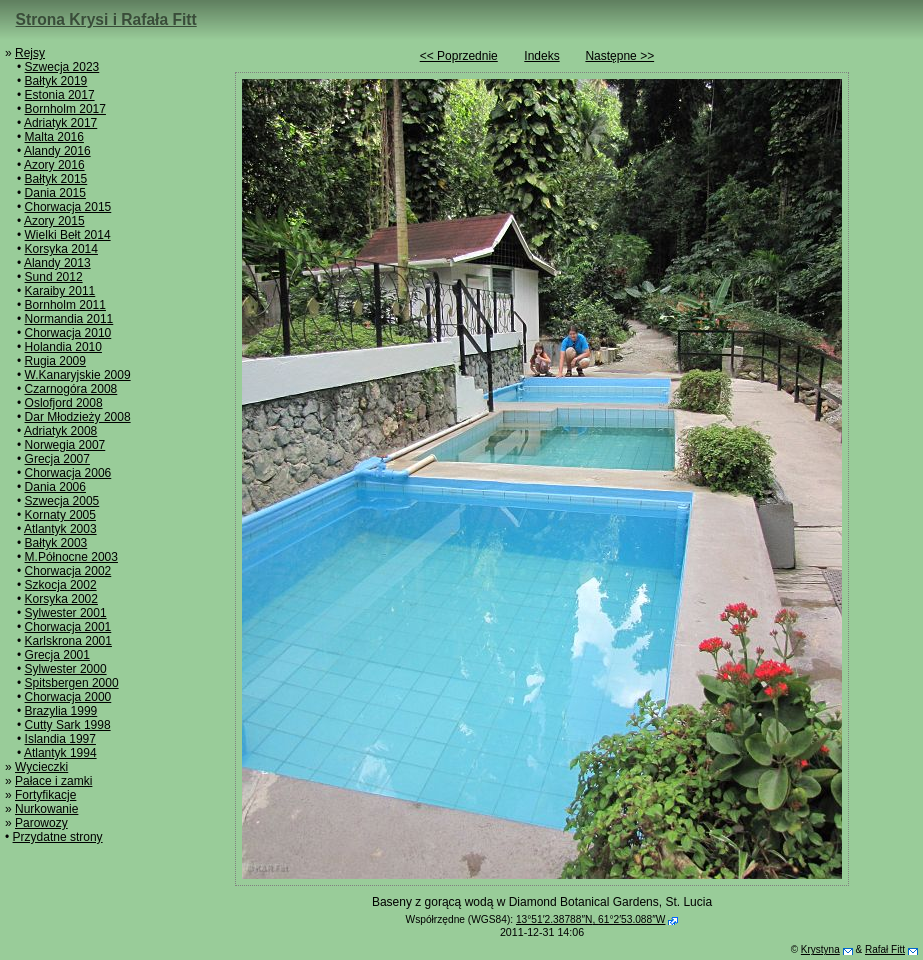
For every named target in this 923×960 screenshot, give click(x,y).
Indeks (541, 56)
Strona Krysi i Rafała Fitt (106, 19)
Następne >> (619, 56)
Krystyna (820, 949)
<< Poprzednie (459, 56)
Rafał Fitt (885, 949)
